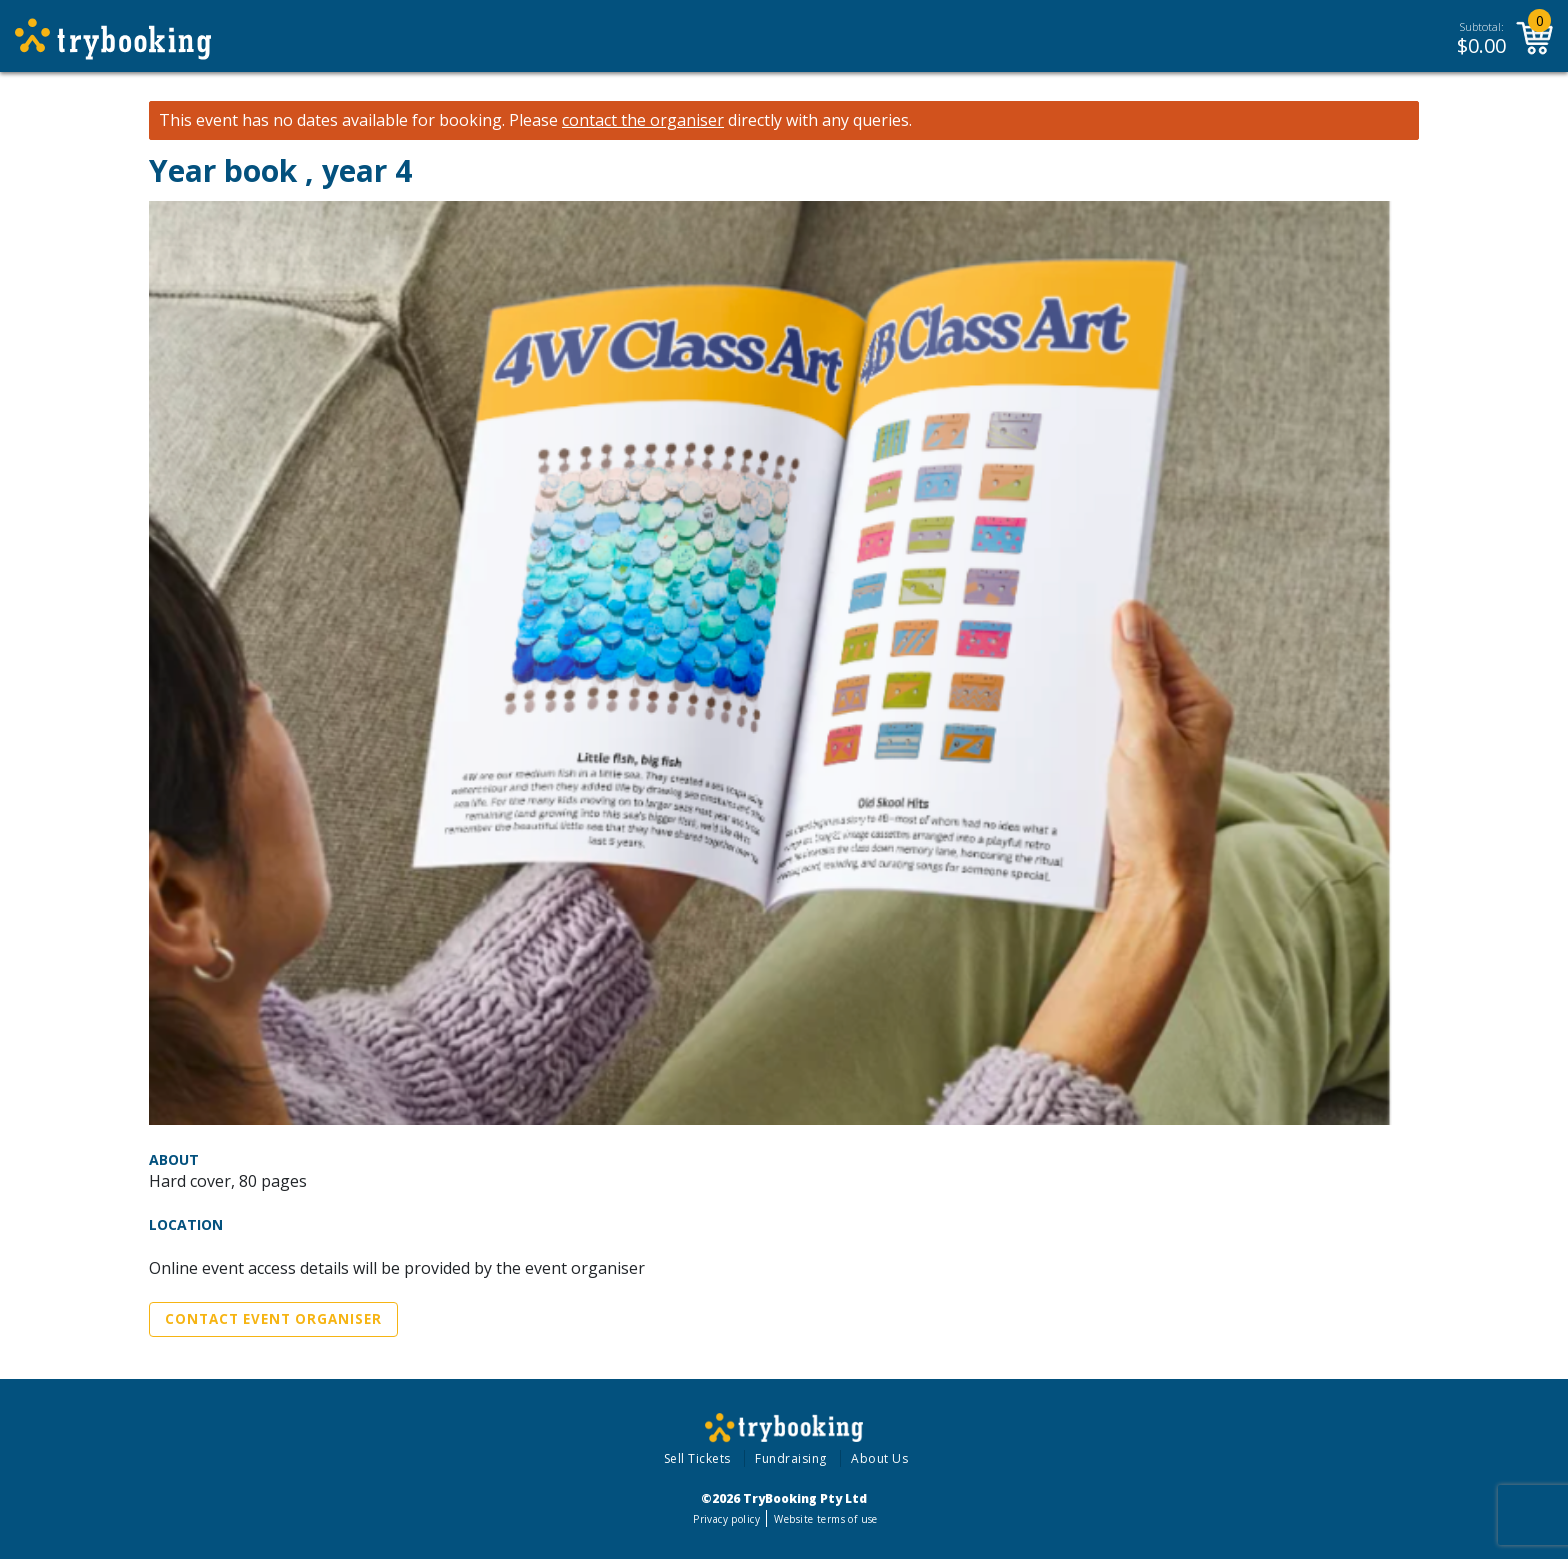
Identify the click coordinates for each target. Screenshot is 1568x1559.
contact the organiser (643, 120)
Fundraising (791, 1458)
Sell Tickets (697, 1458)
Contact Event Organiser (273, 1319)
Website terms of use (825, 1519)
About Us (879, 1458)
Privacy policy (726, 1519)
